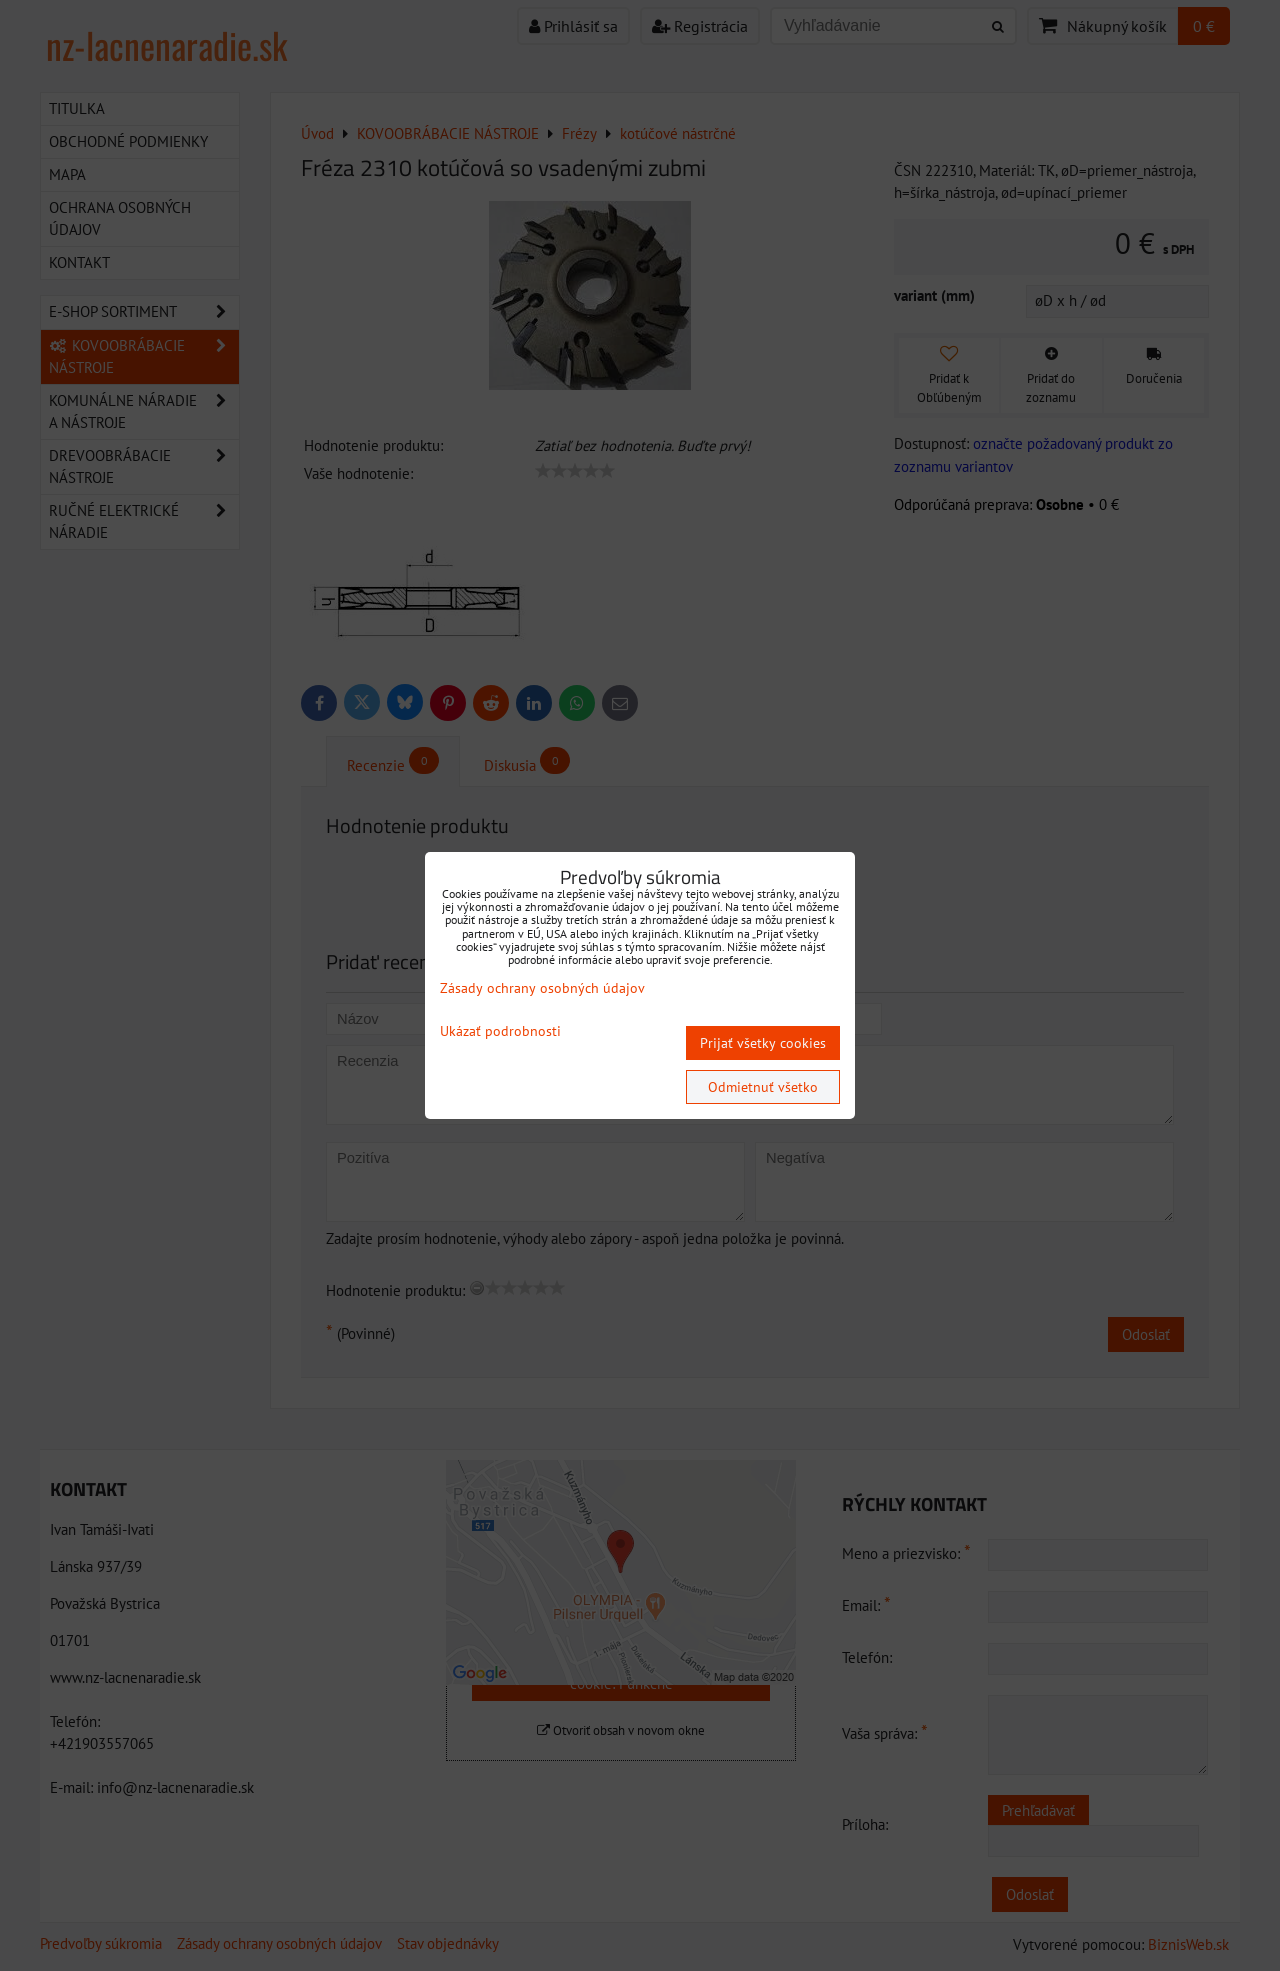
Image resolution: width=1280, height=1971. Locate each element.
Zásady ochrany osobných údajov (542, 988)
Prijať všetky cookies (763, 1043)
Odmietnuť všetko (763, 1087)
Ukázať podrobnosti (500, 1031)
